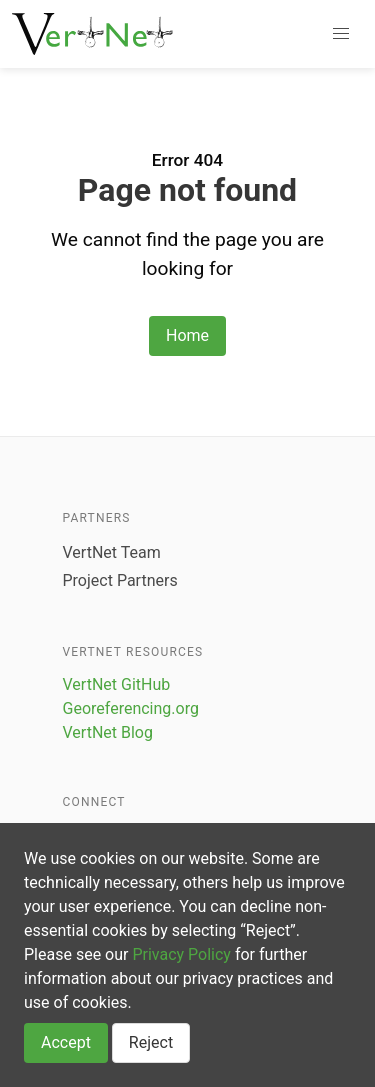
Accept (66, 1042)
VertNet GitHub (117, 684)
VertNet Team (112, 552)
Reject (151, 1042)
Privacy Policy (181, 954)
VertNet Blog (108, 732)
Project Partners (120, 580)
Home (187, 335)
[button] (341, 34)
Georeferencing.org (131, 708)
